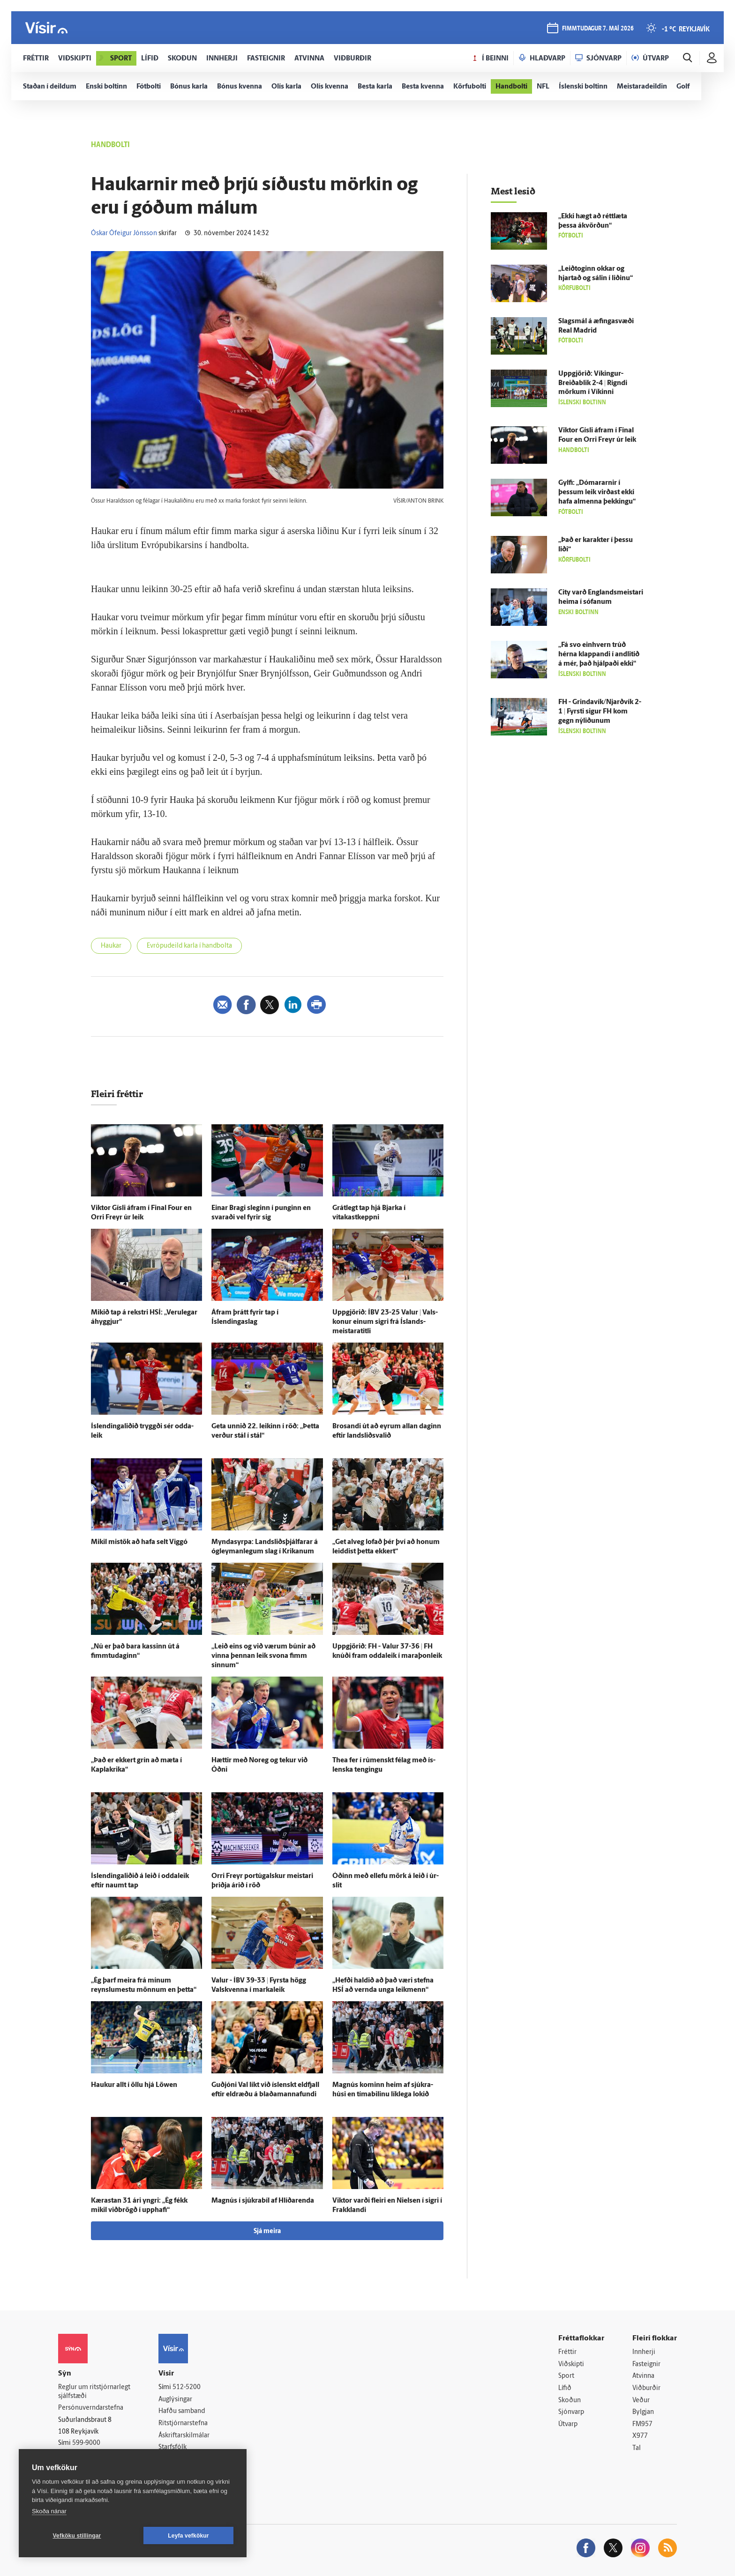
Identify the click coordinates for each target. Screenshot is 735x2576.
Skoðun (569, 2400)
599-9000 (86, 2443)
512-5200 (186, 2387)
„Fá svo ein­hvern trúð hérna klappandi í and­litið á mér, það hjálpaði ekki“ (598, 655)
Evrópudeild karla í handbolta (189, 946)
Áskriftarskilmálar (184, 2435)
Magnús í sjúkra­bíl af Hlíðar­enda (262, 2201)
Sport (566, 2376)
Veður (641, 2400)
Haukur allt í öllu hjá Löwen (134, 2085)
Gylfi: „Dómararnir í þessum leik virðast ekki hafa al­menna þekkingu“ (597, 492)
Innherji (643, 2352)
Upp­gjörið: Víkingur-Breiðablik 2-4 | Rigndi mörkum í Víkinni (592, 383)
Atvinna (643, 2376)
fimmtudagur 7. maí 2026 (598, 28)
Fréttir (567, 2352)
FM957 (642, 2424)
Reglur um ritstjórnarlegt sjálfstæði (94, 2392)
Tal (636, 2448)
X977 (640, 2436)
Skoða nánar (49, 2511)
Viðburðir (646, 2388)
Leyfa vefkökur (188, 2535)
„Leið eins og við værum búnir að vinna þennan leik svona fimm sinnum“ (263, 1656)
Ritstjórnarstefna (183, 2423)
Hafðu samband (181, 2411)
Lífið (564, 2388)
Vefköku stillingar (77, 2535)
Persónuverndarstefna (90, 2408)
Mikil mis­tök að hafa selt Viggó (139, 1542)
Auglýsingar (175, 2399)
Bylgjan (643, 2412)
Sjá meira (267, 2231)
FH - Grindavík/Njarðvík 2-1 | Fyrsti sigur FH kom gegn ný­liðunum (599, 712)
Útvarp (568, 2424)
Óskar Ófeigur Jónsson (124, 233)
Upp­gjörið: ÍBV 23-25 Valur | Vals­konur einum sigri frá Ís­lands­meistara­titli (385, 1322)
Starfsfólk (172, 2447)
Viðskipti (571, 2364)
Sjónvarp (571, 2412)
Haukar (111, 946)
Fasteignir (646, 2364)
